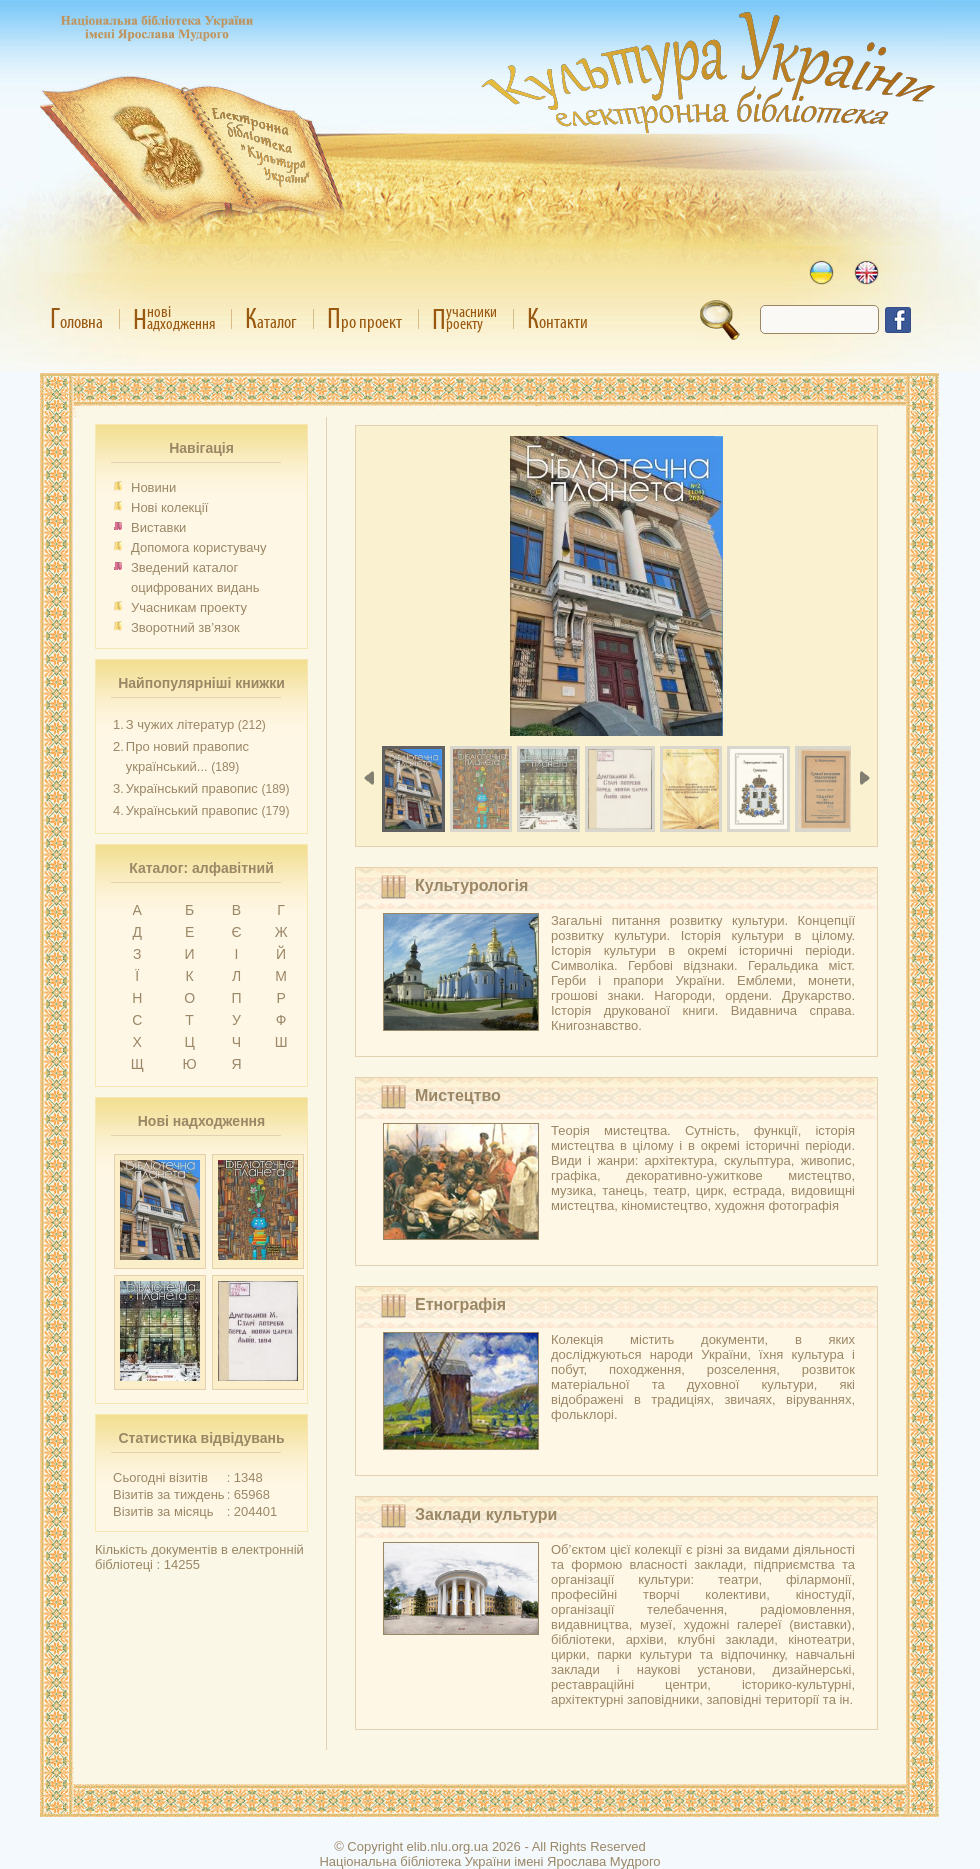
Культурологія (471, 885)
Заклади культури (486, 1514)
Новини (153, 487)
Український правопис (192, 788)
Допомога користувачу (199, 547)
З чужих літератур (180, 724)
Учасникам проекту (189, 607)
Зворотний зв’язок (185, 627)
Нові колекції (169, 507)
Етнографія (460, 1304)
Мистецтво (458, 1095)
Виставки (158, 527)
